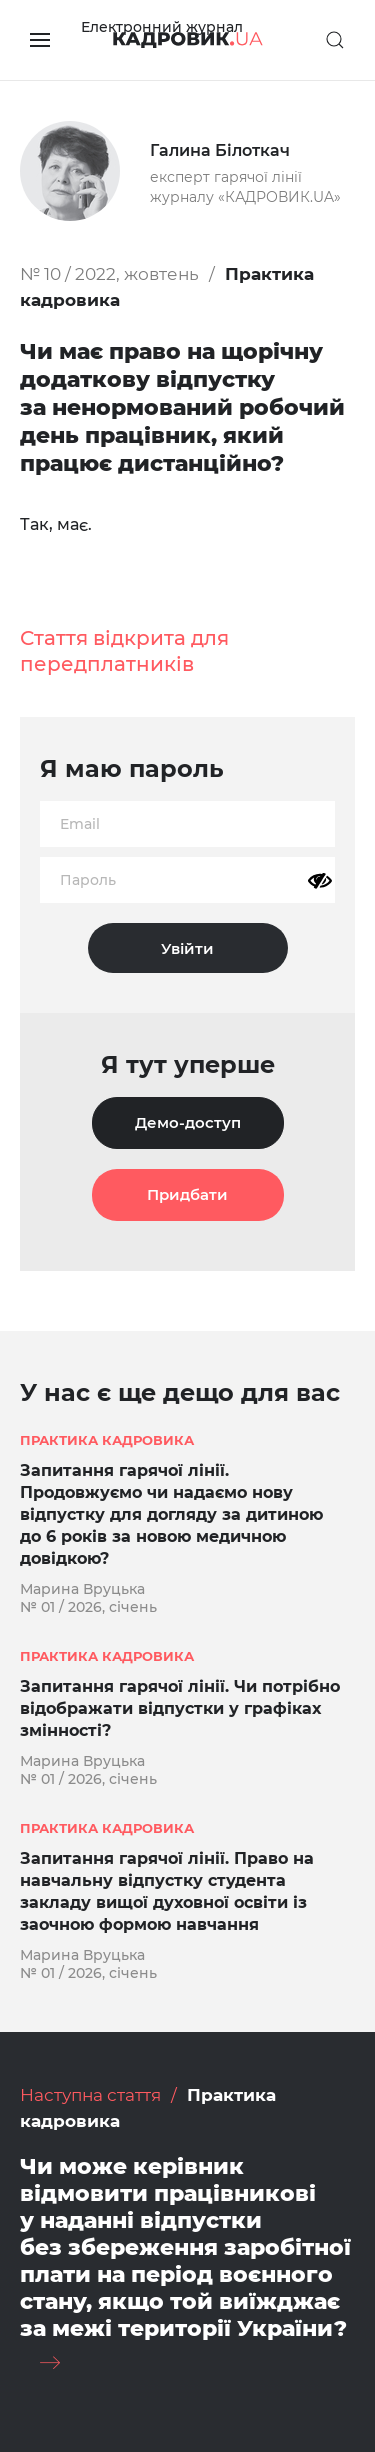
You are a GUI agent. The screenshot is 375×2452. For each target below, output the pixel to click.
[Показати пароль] (320, 881)
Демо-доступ (188, 1122)
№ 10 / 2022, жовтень (109, 274)
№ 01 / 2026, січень (88, 1607)
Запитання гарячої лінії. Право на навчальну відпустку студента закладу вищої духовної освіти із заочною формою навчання (167, 1891)
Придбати (187, 1194)
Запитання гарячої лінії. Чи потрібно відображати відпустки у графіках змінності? (180, 1708)
